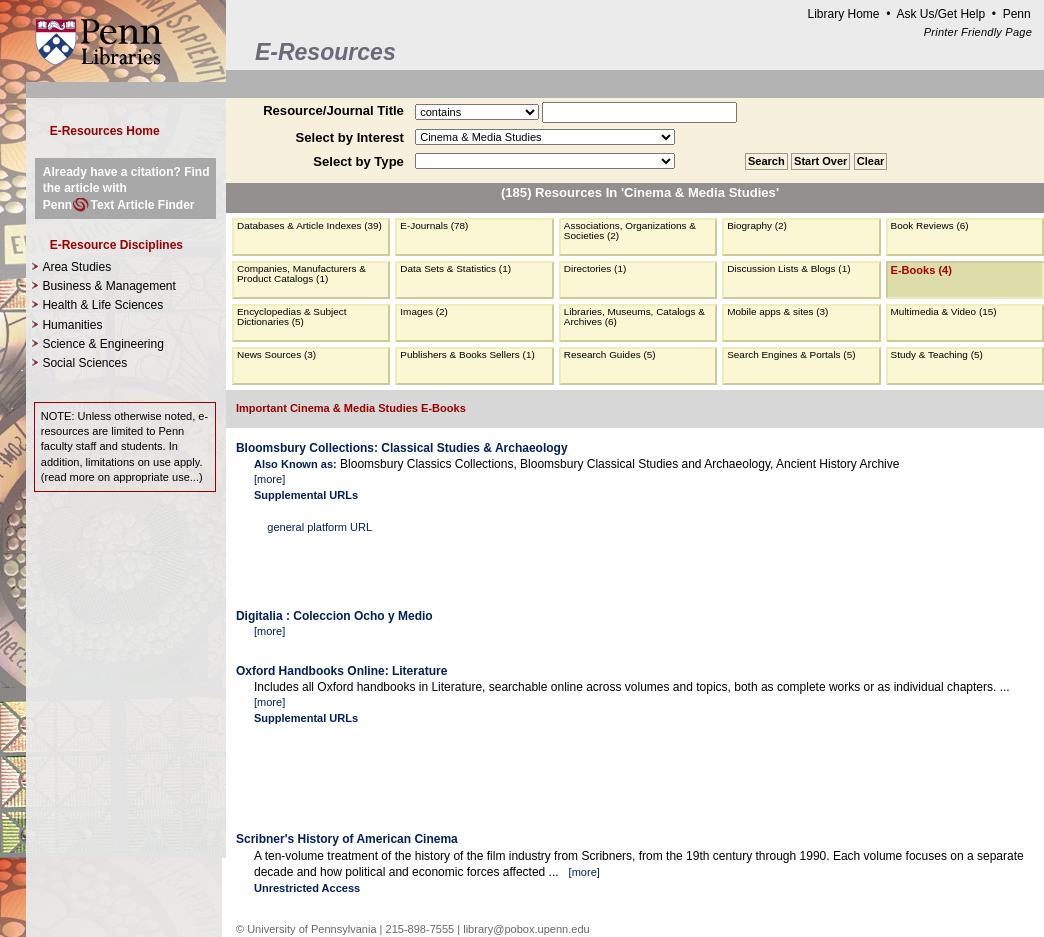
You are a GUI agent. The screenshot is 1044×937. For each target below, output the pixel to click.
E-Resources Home (105, 131)
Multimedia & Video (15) (944, 311)
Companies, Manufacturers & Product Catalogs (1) (301, 273)
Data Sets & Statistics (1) (455, 268)
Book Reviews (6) (930, 225)
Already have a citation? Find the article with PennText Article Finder (126, 188)
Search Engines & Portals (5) (791, 354)
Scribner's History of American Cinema (347, 839)
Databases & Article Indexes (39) (309, 225)
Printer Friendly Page (978, 32)
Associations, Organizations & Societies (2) (630, 230)
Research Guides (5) (610, 354)
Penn (1017, 14)
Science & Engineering (102, 344)
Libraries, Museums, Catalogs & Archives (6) (634, 316)
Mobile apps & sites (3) (777, 311)
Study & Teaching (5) (937, 354)
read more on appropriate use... (121, 477)
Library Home (843, 14)
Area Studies (76, 267)
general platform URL (319, 527)
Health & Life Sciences (102, 305)
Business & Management (108, 286)
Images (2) (424, 311)
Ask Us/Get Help (940, 14)
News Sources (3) (276, 354)
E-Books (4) (921, 270)
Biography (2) (757, 225)
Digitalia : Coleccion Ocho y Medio (334, 616)
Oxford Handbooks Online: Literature (341, 671)
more (269, 479)
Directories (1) (595, 268)
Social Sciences (84, 363)
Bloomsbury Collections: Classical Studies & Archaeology (402, 448)
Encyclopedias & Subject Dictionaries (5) (292, 316)
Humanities (72, 325)
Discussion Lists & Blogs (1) (788, 268)
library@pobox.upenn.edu (526, 929)
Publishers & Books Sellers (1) (467, 354)
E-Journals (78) (434, 225)
